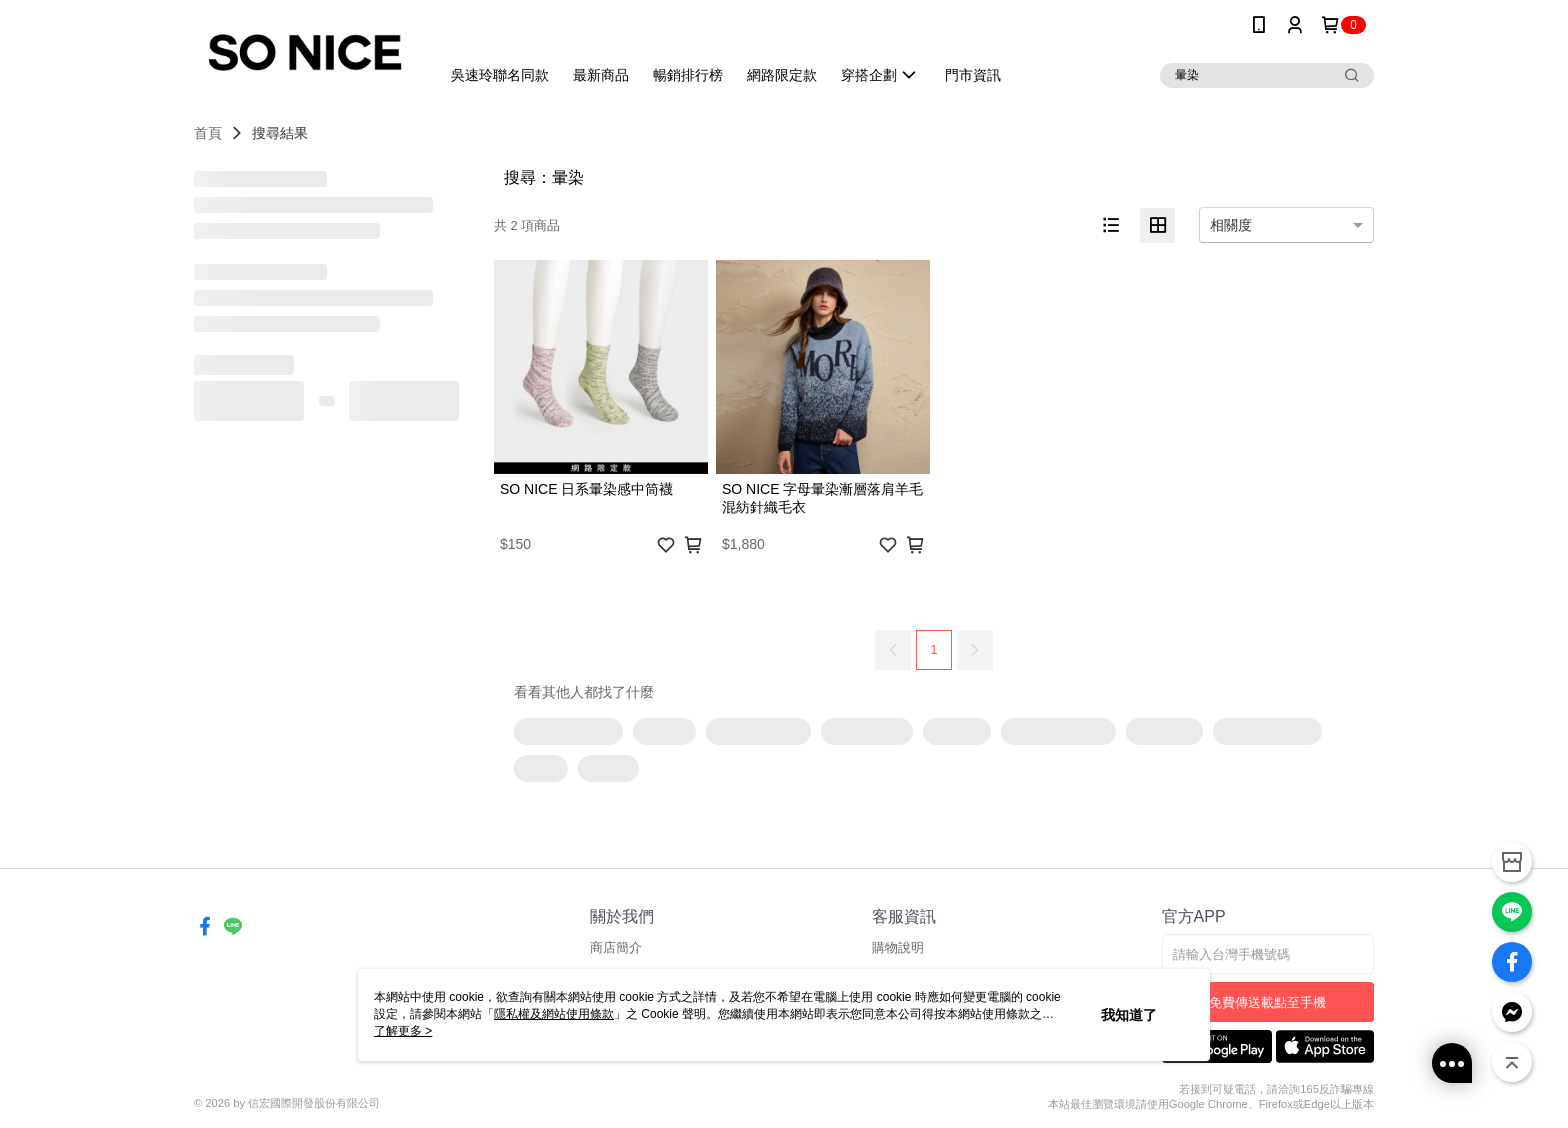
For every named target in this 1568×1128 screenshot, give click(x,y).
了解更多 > (403, 1031)
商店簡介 (616, 947)
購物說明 (898, 947)
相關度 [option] (1231, 225)
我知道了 (1129, 1015)
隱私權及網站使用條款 (554, 1014)
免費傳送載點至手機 (1267, 1002)
